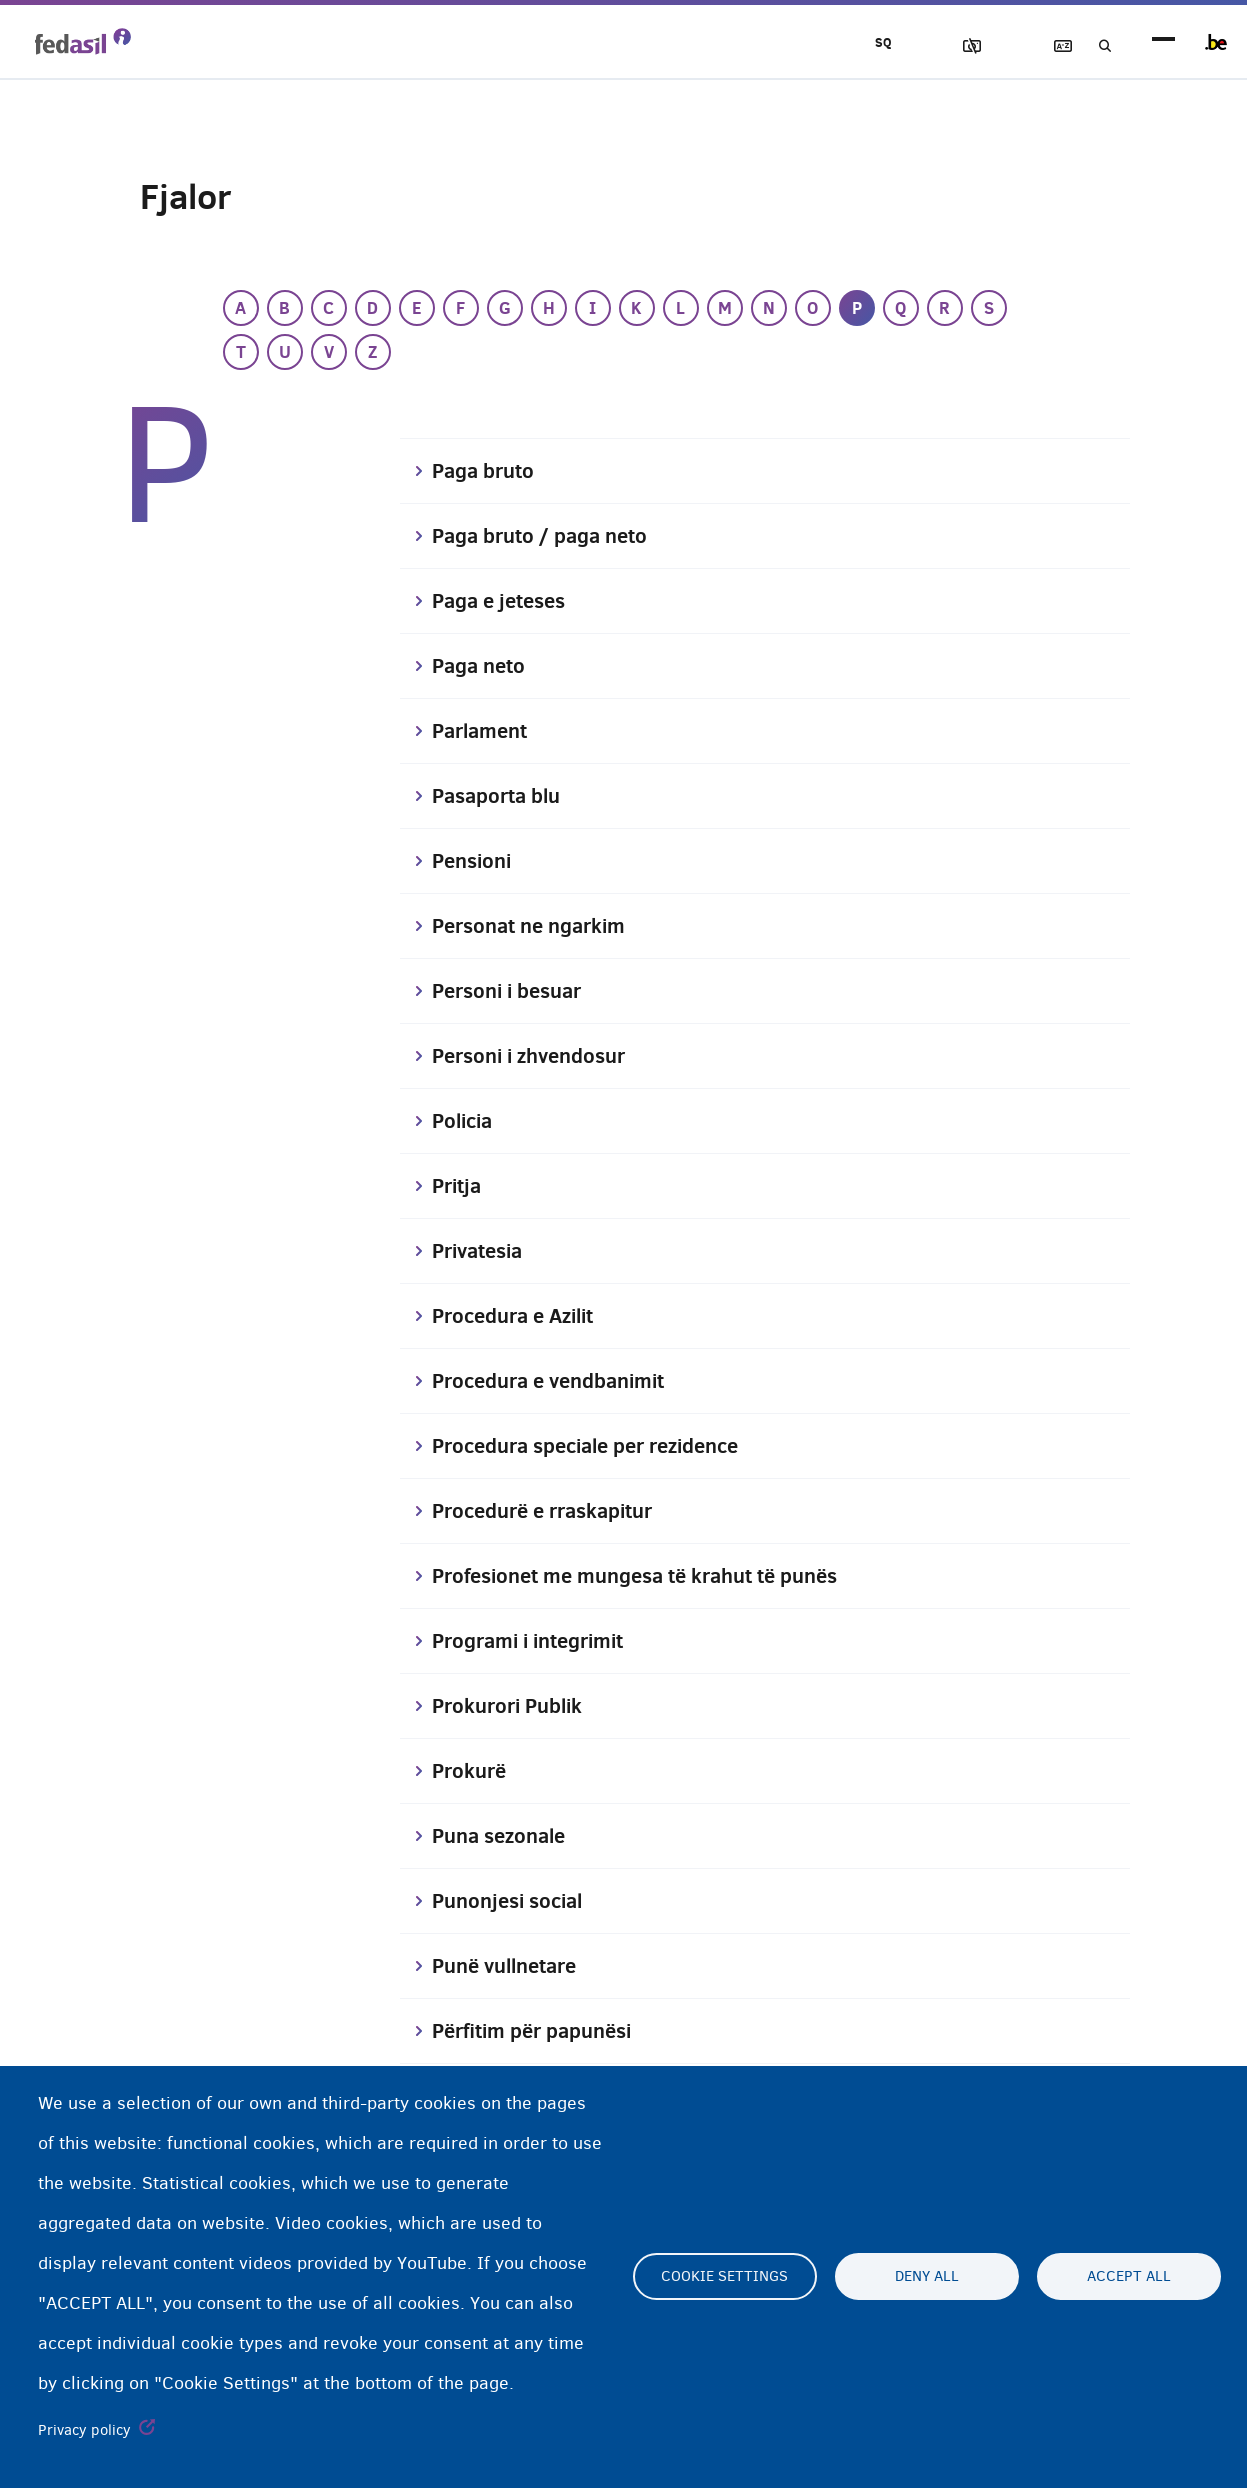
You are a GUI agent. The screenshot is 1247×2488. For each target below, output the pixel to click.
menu (1163, 42)
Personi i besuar (513, 991)
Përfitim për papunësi (540, 2031)
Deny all (927, 2277)
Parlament (484, 731)
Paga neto (482, 666)
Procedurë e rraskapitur (551, 1511)
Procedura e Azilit (520, 1316)
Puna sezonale (504, 1836)
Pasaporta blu (501, 796)
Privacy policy (84, 2430)
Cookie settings (724, 2277)
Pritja (459, 1186)
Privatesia (482, 1251)
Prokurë (471, 1771)
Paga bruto (487, 471)
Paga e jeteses (504, 601)
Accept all (1129, 2277)
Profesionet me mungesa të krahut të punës (650, 1576)
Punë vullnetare (511, 1966)
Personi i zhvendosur (536, 1056)
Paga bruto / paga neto (547, 536)
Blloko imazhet (924, 46)
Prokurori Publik (512, 1706)
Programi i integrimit (536, 1641)
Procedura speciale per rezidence (599, 1446)
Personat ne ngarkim (536, 926)
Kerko (1095, 46)
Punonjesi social (513, 1901)
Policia (465, 1121)
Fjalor (1038, 46)
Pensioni (475, 861)
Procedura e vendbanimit (558, 1381)
